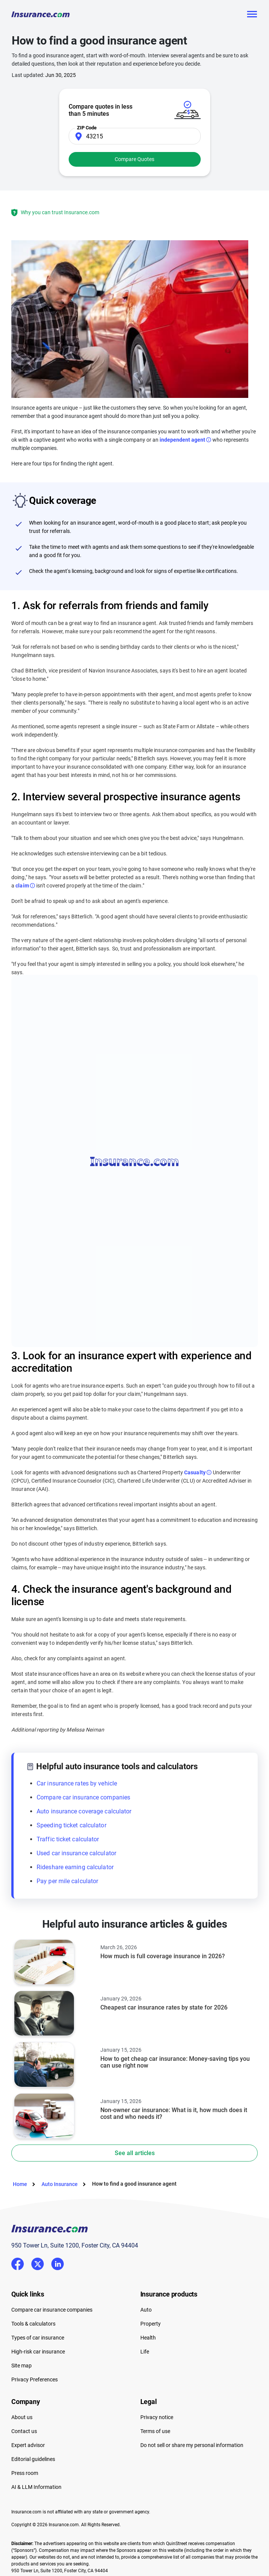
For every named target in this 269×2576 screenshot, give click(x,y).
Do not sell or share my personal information (191, 2445)
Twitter (37, 2262)
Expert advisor (28, 2445)
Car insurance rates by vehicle (77, 1783)
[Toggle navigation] (252, 14)
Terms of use (155, 2431)
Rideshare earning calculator (75, 1867)
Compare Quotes (134, 159)
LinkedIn (57, 2262)
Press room (24, 2473)
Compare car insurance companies (83, 1797)
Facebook (17, 2264)
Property (150, 2324)
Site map (21, 2366)
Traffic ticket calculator (68, 1839)
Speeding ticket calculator (71, 1825)
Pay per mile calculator (67, 1881)
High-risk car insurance (38, 2352)
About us (21, 2417)
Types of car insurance (37, 2338)
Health (148, 2338)
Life (144, 2352)
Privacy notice (156, 2417)
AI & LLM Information (36, 2487)
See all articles (135, 2153)
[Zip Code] (135, 136)
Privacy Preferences (34, 2379)
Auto (146, 2310)
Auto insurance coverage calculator (84, 1811)
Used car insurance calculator (76, 1853)
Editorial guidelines (33, 2459)
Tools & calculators (33, 2324)
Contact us (24, 2431)
